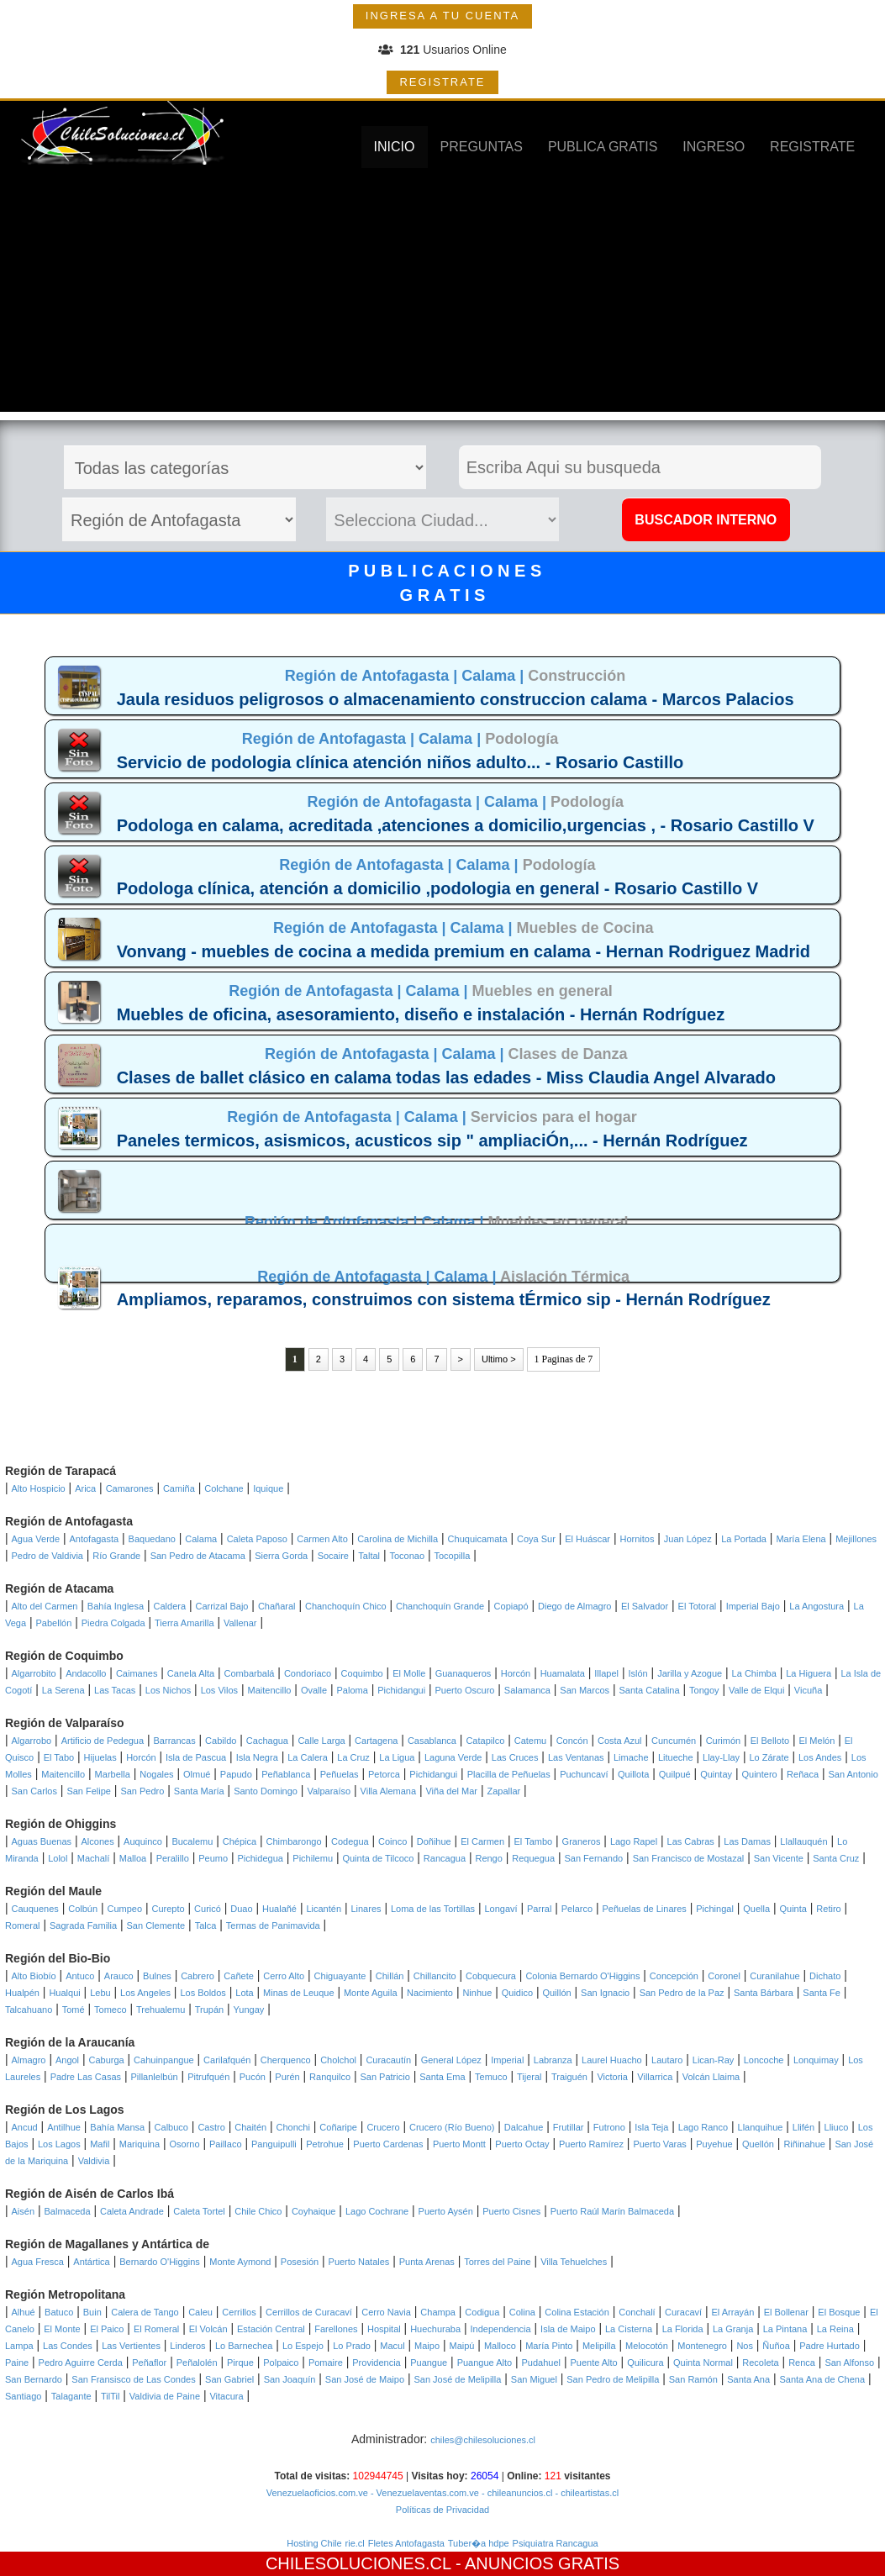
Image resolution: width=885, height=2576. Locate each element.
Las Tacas (114, 1690)
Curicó (207, 1909)
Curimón (723, 1741)
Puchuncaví (584, 1774)
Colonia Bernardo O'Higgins (582, 1976)
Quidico (517, 1993)
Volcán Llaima (711, 2077)
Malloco (500, 2346)
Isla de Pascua (196, 1757)
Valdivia (94, 2161)
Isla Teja (651, 2127)
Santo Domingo (266, 1791)
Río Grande (116, 1556)
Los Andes (819, 1757)
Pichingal (715, 1909)
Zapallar (503, 1791)
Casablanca (432, 1741)
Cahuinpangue (164, 2060)
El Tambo (533, 1841)
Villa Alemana (388, 1791)
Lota (244, 1993)
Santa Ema (442, 2077)
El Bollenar (786, 2312)
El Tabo (59, 1757)
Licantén (323, 1909)
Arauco (119, 1976)
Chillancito (435, 1976)
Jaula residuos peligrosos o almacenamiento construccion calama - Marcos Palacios (455, 699)
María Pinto (548, 2346)
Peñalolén (197, 2362)
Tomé (73, 2009)
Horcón (515, 1673)
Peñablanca (285, 1774)
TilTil (110, 2396)
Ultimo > (499, 1359)
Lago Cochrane (376, 2211)
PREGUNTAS (481, 147)
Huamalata (562, 1673)
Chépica (239, 1841)
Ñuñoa (775, 2346)
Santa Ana (748, 2379)
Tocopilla (452, 1556)
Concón (572, 1741)
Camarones (130, 1488)
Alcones (98, 1841)
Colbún (82, 1909)
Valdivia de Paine (164, 2396)
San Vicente (778, 1858)
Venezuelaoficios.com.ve (317, 2493)
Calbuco (171, 2127)
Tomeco (110, 2009)
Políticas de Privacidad (442, 2510)
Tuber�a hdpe (478, 2543)
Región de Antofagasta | (373, 675)
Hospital (384, 2329)
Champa (438, 2312)
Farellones (335, 2329)
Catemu (530, 1741)
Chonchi (293, 2127)
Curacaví (683, 2312)
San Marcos (584, 1690)
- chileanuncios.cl (515, 2493)
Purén (287, 2077)
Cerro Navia (386, 2312)
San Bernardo (33, 2379)
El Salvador (644, 1606)
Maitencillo (269, 1690)
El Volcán (208, 2329)
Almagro (29, 2060)
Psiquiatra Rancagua (555, 2543)
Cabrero (197, 1976)
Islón (637, 1673)
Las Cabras (690, 1841)
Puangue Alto (484, 2362)
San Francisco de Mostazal (689, 1858)
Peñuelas (339, 1774)
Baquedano (152, 1539)
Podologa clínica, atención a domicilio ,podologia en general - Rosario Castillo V (437, 888)
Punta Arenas (427, 2262)
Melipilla (599, 2346)
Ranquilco (329, 2077)
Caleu (200, 2312)
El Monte (62, 2329)
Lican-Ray (714, 2060)
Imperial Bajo (753, 1606)
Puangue (428, 2362)
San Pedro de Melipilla (612, 2379)
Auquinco (143, 1841)
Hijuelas (100, 1757)
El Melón (817, 1741)
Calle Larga (321, 1741)
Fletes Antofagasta (406, 2543)
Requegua (533, 1858)
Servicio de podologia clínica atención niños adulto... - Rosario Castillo (400, 762)
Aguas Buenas (42, 1841)
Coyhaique (314, 2211)
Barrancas (175, 1741)
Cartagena (376, 1741)
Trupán (209, 2009)
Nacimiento (430, 1993)
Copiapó (511, 1606)
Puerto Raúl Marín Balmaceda (612, 2211)
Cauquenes (35, 1909)
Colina (522, 2312)
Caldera (170, 1606)
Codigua (482, 2312)
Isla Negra (257, 1757)
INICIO (394, 147)
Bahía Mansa (117, 2127)
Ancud (25, 2127)
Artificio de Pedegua (102, 1741)
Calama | (494, 675)
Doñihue (434, 1841)
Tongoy (704, 1690)
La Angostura (816, 1606)
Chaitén (250, 2127)
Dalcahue (523, 2127)
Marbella (112, 1774)
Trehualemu (160, 2009)
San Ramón (693, 2379)
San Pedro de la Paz (682, 1993)
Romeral (22, 1925)
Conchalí (637, 2312)
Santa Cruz (836, 1858)
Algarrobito (34, 1673)
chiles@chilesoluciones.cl (482, 2440)
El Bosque (839, 2312)
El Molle (408, 1673)
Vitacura (226, 2396)
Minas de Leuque (298, 1993)
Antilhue (64, 2127)
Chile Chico (258, 2211)
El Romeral (156, 2329)
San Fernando (593, 1858)
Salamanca (527, 1690)
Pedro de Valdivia (47, 1556)
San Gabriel (229, 2379)
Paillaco (225, 2144)
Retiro (828, 1909)
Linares (365, 1909)
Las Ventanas (576, 1757)
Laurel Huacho (612, 2060)
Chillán (390, 1976)
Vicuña (808, 1690)
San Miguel (534, 2379)
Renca (801, 2362)
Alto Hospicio (39, 1488)
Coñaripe (338, 2127)
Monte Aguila (371, 1993)
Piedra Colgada (113, 1623)
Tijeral (529, 2077)
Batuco (59, 2312)
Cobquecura (491, 1976)
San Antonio (852, 1774)
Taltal (369, 1556)
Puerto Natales (359, 2262)
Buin (92, 2312)
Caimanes (137, 1673)
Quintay (716, 1774)
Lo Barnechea (244, 2346)
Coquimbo (362, 1673)
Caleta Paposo (257, 1539)
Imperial (507, 2060)
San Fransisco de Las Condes (133, 2379)
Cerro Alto (283, 1976)
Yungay (249, 2009)
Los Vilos (219, 1690)
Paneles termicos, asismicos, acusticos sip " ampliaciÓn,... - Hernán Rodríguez (432, 1140)
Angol (67, 2060)
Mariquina (139, 2144)
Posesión (300, 2262)
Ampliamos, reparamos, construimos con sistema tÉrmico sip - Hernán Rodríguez (444, 1299)
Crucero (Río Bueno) (452, 2127)
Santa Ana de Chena (822, 2379)
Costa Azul (620, 1741)
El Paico (107, 2329)
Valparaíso (328, 1791)
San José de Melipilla (457, 2379)
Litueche (675, 1757)
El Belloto (770, 1741)
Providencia (376, 2362)
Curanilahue (774, 1976)
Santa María (199, 1791)
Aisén (23, 2211)
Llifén (803, 2127)
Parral (539, 1909)
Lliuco (836, 2127)
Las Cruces (515, 1757)
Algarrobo (32, 1741)
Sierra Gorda (281, 1556)
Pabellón (54, 1623)
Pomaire (325, 2362)
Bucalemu (192, 1841)
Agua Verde (36, 1539)
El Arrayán (733, 2312)
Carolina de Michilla (397, 1539)
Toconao (406, 1556)
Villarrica (654, 2077)
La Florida (682, 2329)
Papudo (236, 1774)
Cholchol (338, 2060)
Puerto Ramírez (591, 2144)
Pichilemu (312, 1858)
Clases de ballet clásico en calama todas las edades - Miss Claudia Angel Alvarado (446, 1077)
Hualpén (22, 1993)
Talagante (71, 2396)
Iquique (268, 1488)
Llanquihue (760, 2127)
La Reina (835, 2329)
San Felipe (88, 1791)
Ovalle (314, 1690)
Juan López (688, 1539)
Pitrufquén (208, 2077)
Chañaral (277, 1606)
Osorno (185, 2144)
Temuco (491, 2077)
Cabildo (220, 1741)
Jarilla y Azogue (689, 1673)
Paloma (351, 1690)
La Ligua (396, 1757)
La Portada (743, 1539)
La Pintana (785, 2329)
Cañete (238, 1976)
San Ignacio (605, 1993)
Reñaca (803, 1774)
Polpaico (280, 2362)
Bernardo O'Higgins (159, 2262)
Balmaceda (67, 2211)
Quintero (759, 1774)
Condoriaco (307, 1673)
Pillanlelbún (153, 2077)
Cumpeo (125, 1909)
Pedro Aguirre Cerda (81, 2362)
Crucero (382, 2127)
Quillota (633, 1774)
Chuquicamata (478, 1539)
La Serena (63, 1690)
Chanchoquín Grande (440, 1606)
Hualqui (64, 1993)
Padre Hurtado (829, 2346)
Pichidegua (259, 1858)
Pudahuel (541, 2362)
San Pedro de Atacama (197, 1556)
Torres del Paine (497, 2262)
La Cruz (353, 1757)
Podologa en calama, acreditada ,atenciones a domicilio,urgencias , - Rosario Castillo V (465, 825)
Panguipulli (274, 2144)
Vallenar (240, 1623)
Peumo (213, 1858)
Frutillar (568, 2127)
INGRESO (713, 147)
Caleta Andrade (132, 2211)
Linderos (187, 2346)
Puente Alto (593, 2362)
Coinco (392, 1841)
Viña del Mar (451, 1791)
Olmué (196, 1774)
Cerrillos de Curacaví (309, 2312)
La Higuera (808, 1673)
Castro (211, 2127)
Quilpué (675, 1774)
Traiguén (569, 2077)
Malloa (132, 1858)
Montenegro (702, 2346)
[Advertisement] (443, 294)
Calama (201, 1539)
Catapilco (485, 1741)
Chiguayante (340, 1976)
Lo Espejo (303, 2346)
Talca (206, 1925)
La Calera (307, 1757)
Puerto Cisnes (511, 2211)
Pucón (253, 2077)
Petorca (384, 1774)
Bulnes (157, 1976)
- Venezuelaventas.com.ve (423, 2493)
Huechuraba (435, 2329)
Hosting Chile (314, 2543)
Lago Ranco (703, 2127)
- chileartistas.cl (585, 2493)
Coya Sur (536, 1539)
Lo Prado (352, 2346)
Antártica (91, 2262)
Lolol (57, 1858)
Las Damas (747, 1841)
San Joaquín (290, 2379)
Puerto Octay (522, 2144)
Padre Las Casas (85, 2077)
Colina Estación (576, 2312)
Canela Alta (190, 1673)
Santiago (23, 2396)
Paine (17, 2362)
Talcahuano (28, 2009)
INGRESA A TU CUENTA (442, 15)
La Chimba (754, 1673)
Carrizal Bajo (221, 1606)
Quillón (556, 1993)
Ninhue (477, 1993)
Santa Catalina (649, 1690)
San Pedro (142, 1791)
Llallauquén (803, 1841)
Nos (744, 2346)
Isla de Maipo (567, 2329)
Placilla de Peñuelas (508, 1774)
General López (451, 2060)
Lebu (100, 1993)
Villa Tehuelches (573, 2262)
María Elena (800, 1539)
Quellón (758, 2144)
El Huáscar (587, 1539)
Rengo (488, 1858)
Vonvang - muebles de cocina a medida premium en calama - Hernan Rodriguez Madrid (463, 951)
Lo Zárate (768, 1757)
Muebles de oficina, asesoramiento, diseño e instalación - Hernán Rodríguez (421, 1014)
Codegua (350, 1841)
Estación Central (271, 2329)
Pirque (240, 2362)
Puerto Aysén (446, 2211)
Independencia (500, 2329)
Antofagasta (94, 1539)
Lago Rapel (633, 1841)
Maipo (427, 2346)
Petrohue (325, 2144)
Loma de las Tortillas (433, 1909)
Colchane (223, 1488)
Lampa (19, 2346)
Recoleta (760, 2362)
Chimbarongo (294, 1841)
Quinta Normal (703, 2362)
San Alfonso (849, 2362)
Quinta (793, 1909)
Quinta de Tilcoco (378, 1858)
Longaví (500, 1909)
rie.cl (355, 2543)
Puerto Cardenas (388, 2144)
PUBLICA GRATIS (602, 147)
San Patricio (384, 2077)
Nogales (156, 1774)
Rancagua (445, 1858)
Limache (631, 1757)
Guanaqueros (463, 1673)
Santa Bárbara (763, 1993)
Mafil (99, 2144)
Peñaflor (149, 2362)
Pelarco (577, 1909)
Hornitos (636, 1539)
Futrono (609, 2127)
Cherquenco (286, 2060)
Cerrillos (238, 2312)
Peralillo (172, 1858)
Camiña (179, 1488)
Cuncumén (673, 1741)
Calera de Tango (145, 2312)
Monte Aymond (240, 2262)
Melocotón (646, 2346)
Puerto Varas (659, 2144)
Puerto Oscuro (465, 1690)
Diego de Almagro (574, 1606)
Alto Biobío (34, 1976)
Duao (241, 1909)
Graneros (581, 1841)
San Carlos (34, 1791)
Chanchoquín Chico (346, 1606)
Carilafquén (226, 2060)
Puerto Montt (459, 2144)
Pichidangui (401, 1690)
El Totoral (697, 1606)
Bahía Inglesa (115, 1606)
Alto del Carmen (45, 1606)
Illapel (606, 1673)
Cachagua (267, 1741)
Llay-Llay (721, 1757)
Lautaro (666, 2060)
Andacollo (86, 1673)
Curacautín (388, 2060)
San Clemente (156, 1925)
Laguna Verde (453, 1757)
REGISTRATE (442, 82)
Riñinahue (804, 2144)
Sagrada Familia (83, 1925)
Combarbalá (249, 1673)
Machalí (93, 1858)
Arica (85, 1488)
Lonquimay (816, 2060)
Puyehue (714, 2144)
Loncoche (764, 2060)
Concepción (674, 1976)
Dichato (824, 1976)
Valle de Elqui (756, 1690)
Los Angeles (145, 1993)
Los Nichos (168, 1690)
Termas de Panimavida (273, 1925)
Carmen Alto (322, 1539)
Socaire (333, 1556)
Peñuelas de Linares (645, 1909)
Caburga (106, 2060)
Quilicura (645, 2362)
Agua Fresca (38, 2262)
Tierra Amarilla (184, 1623)
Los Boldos (202, 1993)
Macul (392, 2346)
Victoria (612, 2077)
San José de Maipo (364, 2379)
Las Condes (67, 2346)
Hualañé (279, 1909)
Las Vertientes (131, 2346)
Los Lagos (59, 2144)
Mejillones (856, 1539)
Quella (756, 1909)
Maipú (461, 2346)
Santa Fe (821, 1993)
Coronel (724, 1976)
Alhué (23, 2312)
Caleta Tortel (199, 2211)
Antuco (80, 1976)
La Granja (733, 2329)
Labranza (553, 2060)
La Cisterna (628, 2329)
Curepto (168, 1909)
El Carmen (482, 1841)
